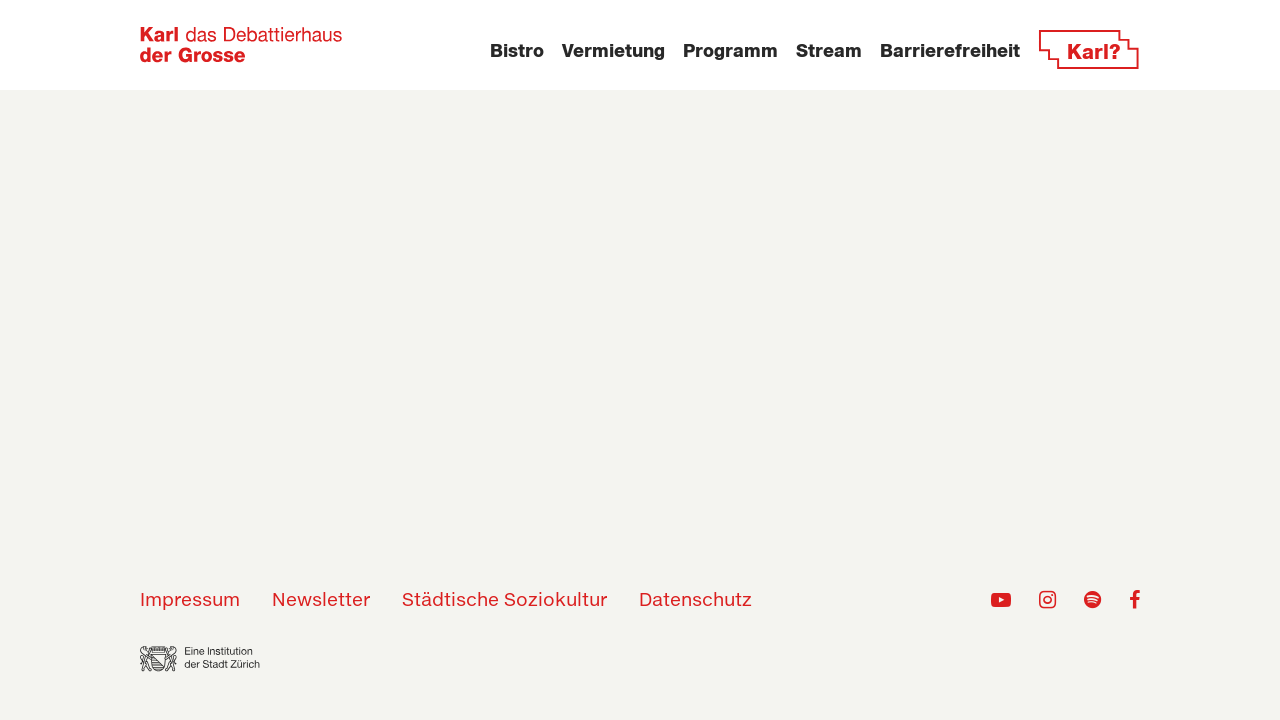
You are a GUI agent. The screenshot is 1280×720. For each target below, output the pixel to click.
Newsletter (321, 601)
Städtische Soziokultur (504, 601)
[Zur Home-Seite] (241, 45)
